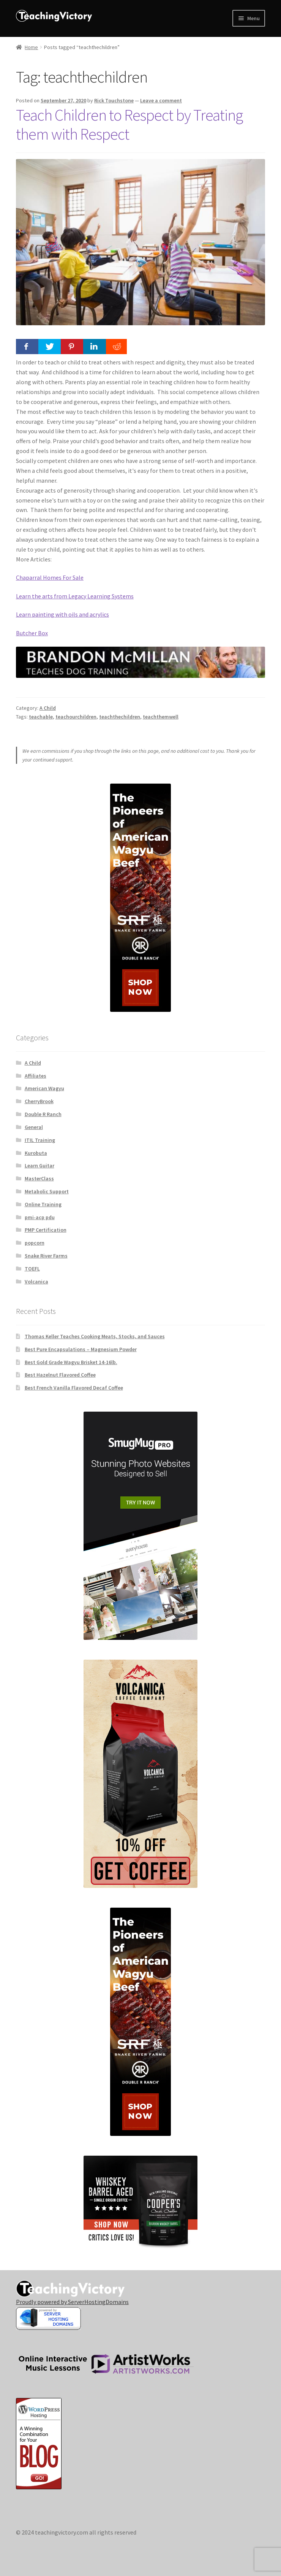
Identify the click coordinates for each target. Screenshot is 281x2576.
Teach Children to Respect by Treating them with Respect (129, 124)
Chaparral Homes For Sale (50, 577)
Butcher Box (32, 633)
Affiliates (35, 1075)
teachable (41, 716)
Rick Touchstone (114, 100)
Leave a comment (161, 100)
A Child (47, 707)
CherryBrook (39, 1101)
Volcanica (36, 1281)
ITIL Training (40, 1140)
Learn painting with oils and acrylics (62, 614)
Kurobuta (36, 1153)
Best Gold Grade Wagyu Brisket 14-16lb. (71, 1362)
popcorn (34, 1242)
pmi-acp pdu (40, 1217)
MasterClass (39, 1178)
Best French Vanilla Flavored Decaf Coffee (74, 1387)
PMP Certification (45, 1229)
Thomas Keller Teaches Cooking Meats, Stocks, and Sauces (95, 1336)
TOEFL (32, 1268)
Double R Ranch (43, 1114)
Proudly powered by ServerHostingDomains (72, 2302)
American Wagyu (44, 1088)
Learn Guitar (39, 1165)
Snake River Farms (46, 1255)
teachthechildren (119, 716)
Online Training (43, 1204)
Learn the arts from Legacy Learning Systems (75, 596)
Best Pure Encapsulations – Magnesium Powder (81, 1349)
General (34, 1127)
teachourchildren (75, 716)
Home (31, 47)
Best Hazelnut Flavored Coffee (60, 1374)
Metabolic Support (47, 1191)
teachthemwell (160, 716)
